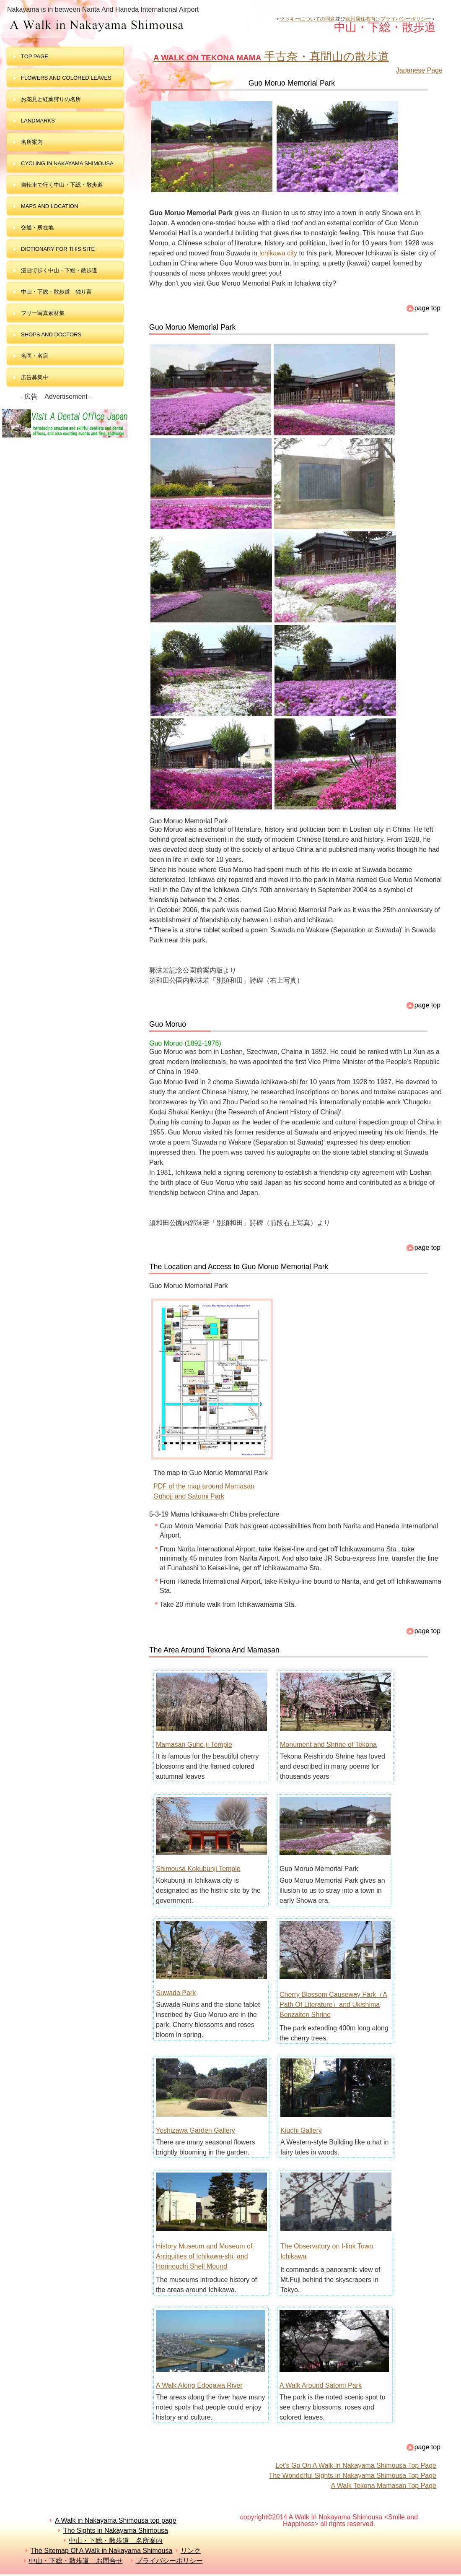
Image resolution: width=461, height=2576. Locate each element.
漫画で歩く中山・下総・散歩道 (59, 270)
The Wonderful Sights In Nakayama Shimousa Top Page (352, 2475)
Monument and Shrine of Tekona (328, 1744)
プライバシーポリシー (169, 2560)
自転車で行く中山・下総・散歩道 (62, 185)
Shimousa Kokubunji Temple (198, 1868)
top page (34, 56)
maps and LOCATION (49, 206)
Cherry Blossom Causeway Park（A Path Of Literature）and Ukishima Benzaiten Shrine (333, 2004)
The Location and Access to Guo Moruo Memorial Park (238, 1266)
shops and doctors (51, 334)
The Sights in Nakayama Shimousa (115, 2530)
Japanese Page (419, 70)
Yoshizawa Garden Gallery (195, 2130)
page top (427, 308)
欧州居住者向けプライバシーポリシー (388, 19)
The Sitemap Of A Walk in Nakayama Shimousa (101, 2550)
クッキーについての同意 (307, 19)
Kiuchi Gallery (301, 2130)
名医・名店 (34, 356)
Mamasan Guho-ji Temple (194, 1744)
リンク (191, 2550)
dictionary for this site (58, 249)
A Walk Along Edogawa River (199, 2385)
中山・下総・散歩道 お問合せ (76, 2560)
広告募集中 (34, 377)
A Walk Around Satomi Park (321, 2385)
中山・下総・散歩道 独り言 (56, 292)
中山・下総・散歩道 (139, 25)
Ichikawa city (278, 253)
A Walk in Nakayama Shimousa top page (115, 2520)
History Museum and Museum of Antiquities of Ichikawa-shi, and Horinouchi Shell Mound (204, 2256)
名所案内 (32, 142)
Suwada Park (176, 1992)
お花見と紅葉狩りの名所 (51, 99)
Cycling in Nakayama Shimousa (67, 163)
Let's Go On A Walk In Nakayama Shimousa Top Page (355, 2465)
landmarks (38, 120)
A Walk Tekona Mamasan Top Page (383, 2485)
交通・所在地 (37, 227)
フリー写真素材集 (45, 313)
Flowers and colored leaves (66, 78)
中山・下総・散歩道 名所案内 (116, 2540)
